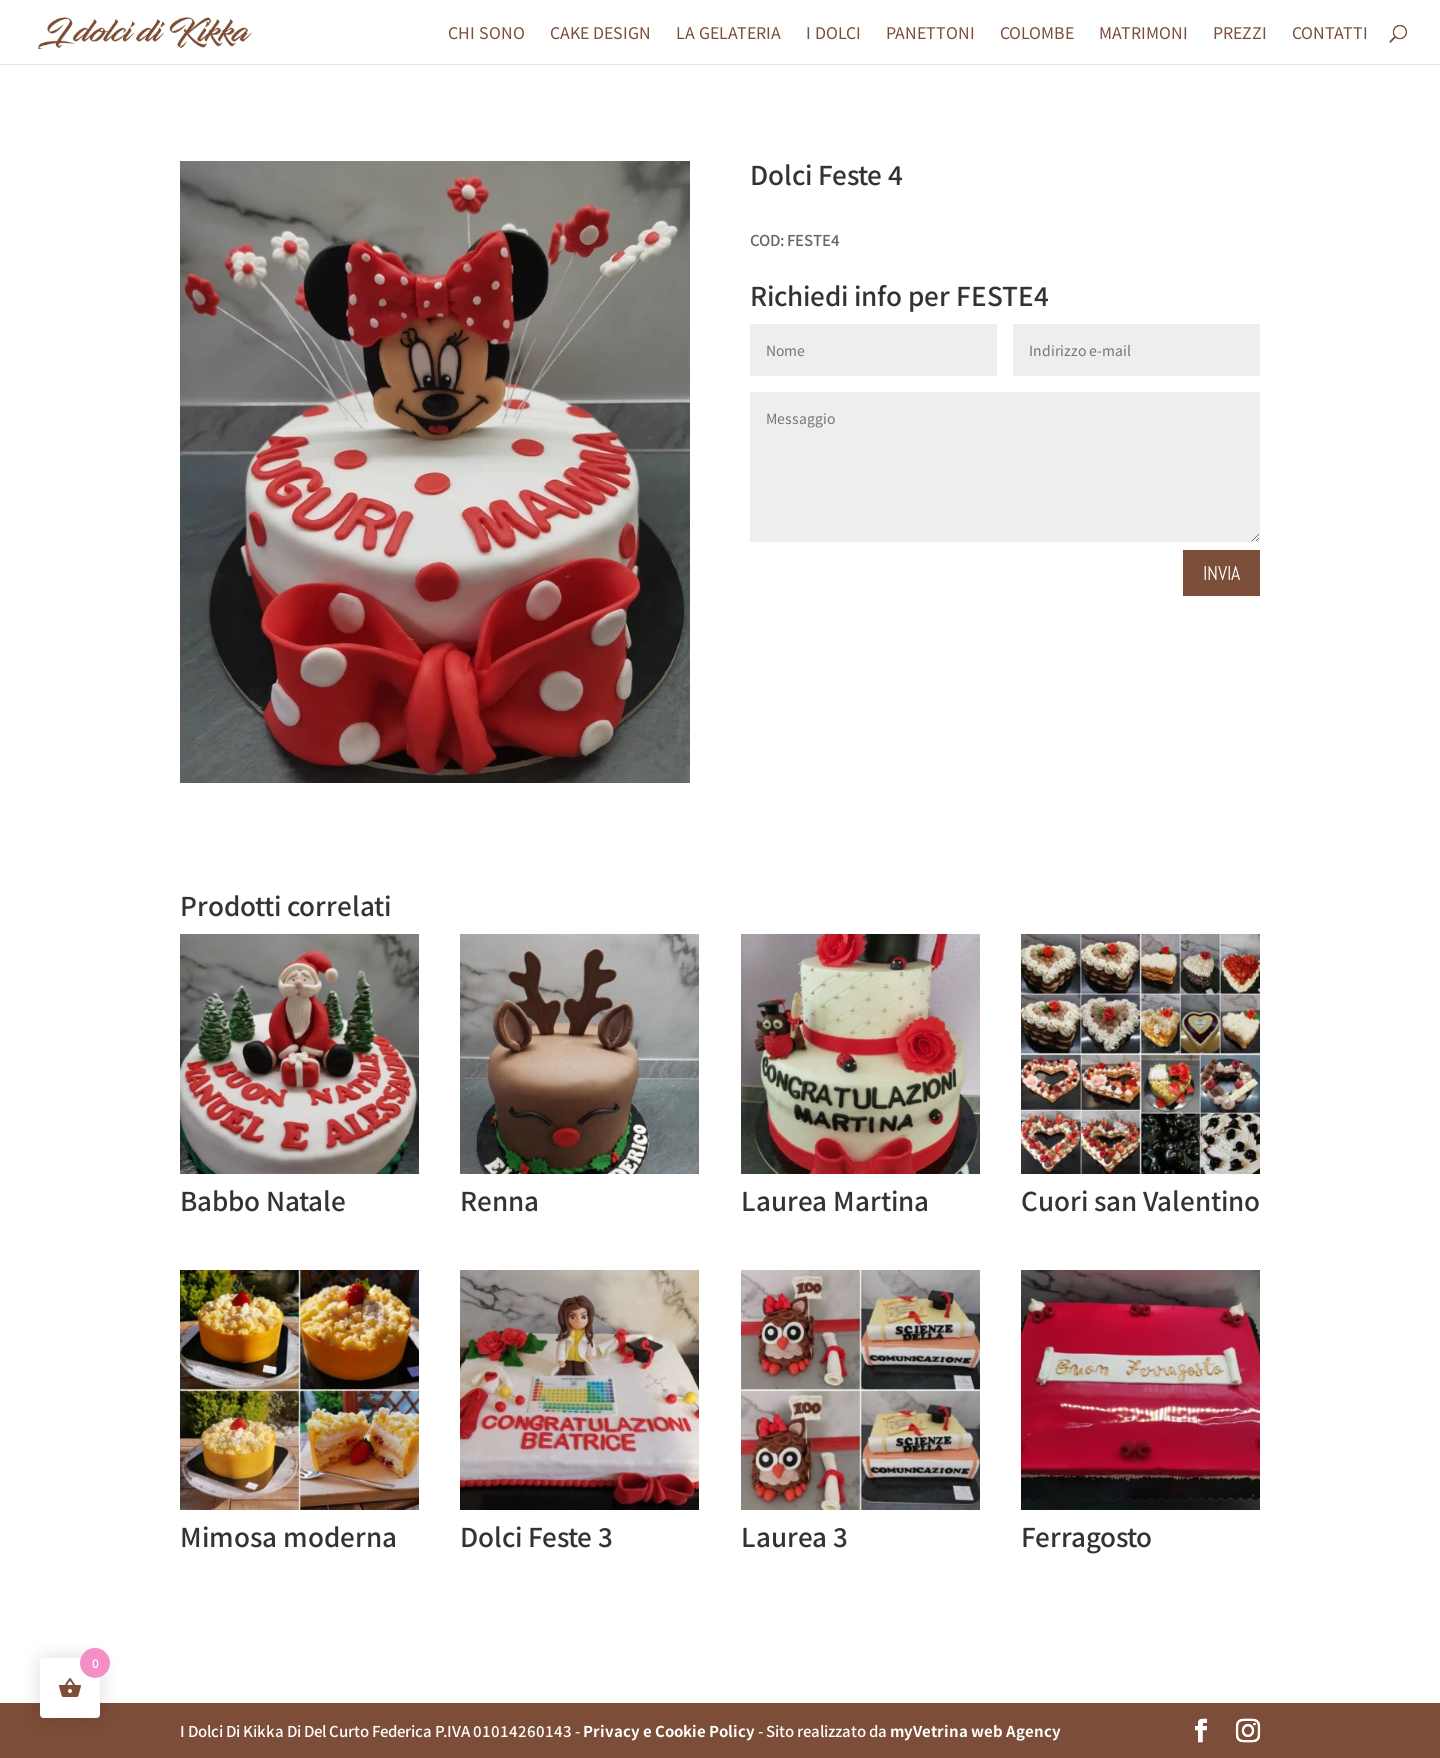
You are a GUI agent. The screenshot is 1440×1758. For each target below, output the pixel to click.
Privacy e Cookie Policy (669, 1730)
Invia (1221, 573)
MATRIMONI (1143, 34)
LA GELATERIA (728, 34)
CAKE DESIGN (600, 34)
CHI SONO (486, 34)
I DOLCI (833, 34)
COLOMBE (1037, 34)
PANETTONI (930, 34)
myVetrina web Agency (975, 1730)
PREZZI (1240, 34)
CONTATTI (1330, 34)
